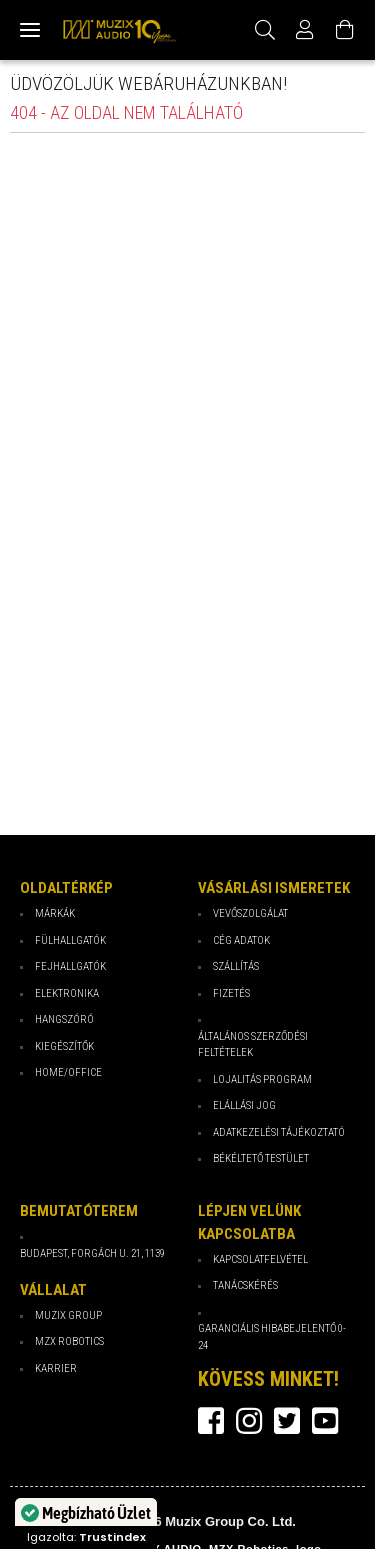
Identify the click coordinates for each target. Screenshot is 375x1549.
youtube (325, 1421)
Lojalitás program (262, 1079)
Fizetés (231, 993)
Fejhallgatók (70, 966)
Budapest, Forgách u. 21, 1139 (92, 1253)
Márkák (55, 913)
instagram (249, 1421)
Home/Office (68, 1072)
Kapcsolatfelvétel (260, 1259)
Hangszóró (64, 1019)
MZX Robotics (69, 1341)
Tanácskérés (245, 1285)
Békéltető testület (261, 1158)
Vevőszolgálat (250, 913)
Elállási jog (244, 1105)
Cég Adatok (241, 940)
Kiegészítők (64, 1046)
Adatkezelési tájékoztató (279, 1132)
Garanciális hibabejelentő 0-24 (272, 1337)
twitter (287, 1421)
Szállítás (236, 966)
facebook (211, 1421)
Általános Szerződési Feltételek (253, 1045)
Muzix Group (68, 1315)
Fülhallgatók (70, 940)
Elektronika (67, 993)
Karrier (56, 1368)
